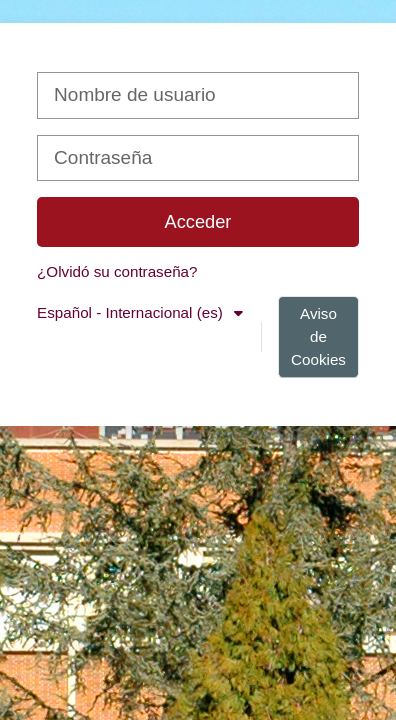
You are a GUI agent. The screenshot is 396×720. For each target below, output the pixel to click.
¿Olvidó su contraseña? (117, 271)
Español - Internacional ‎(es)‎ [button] (132, 312)
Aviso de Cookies (318, 336)
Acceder (198, 221)
